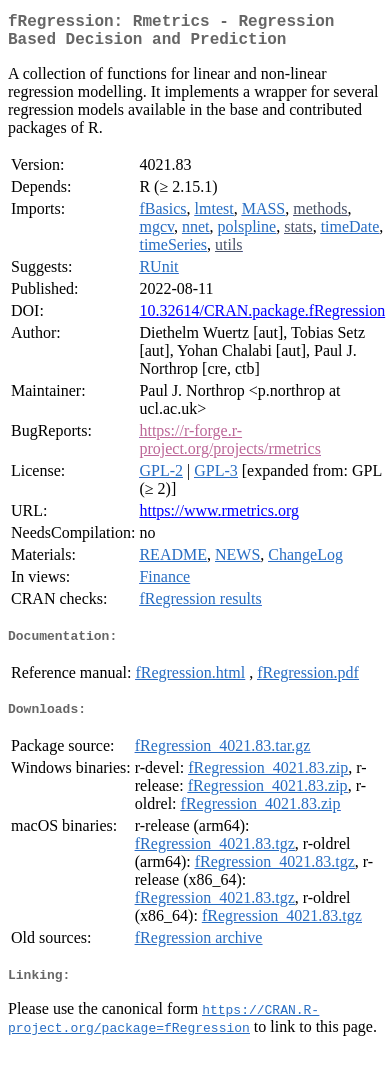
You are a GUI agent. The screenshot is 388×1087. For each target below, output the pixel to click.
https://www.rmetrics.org (219, 518)
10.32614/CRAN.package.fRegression (262, 318)
